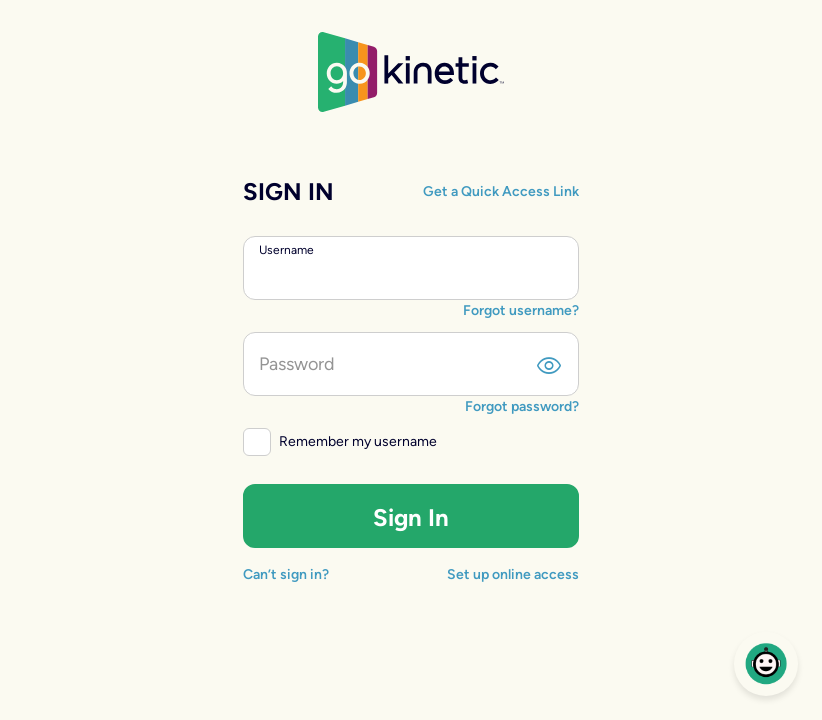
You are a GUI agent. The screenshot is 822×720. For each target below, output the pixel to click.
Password (297, 364)
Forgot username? (521, 310)
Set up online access (513, 574)
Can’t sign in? (286, 574)
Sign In (411, 517)
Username (286, 250)
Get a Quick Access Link (501, 191)
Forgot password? (522, 406)
